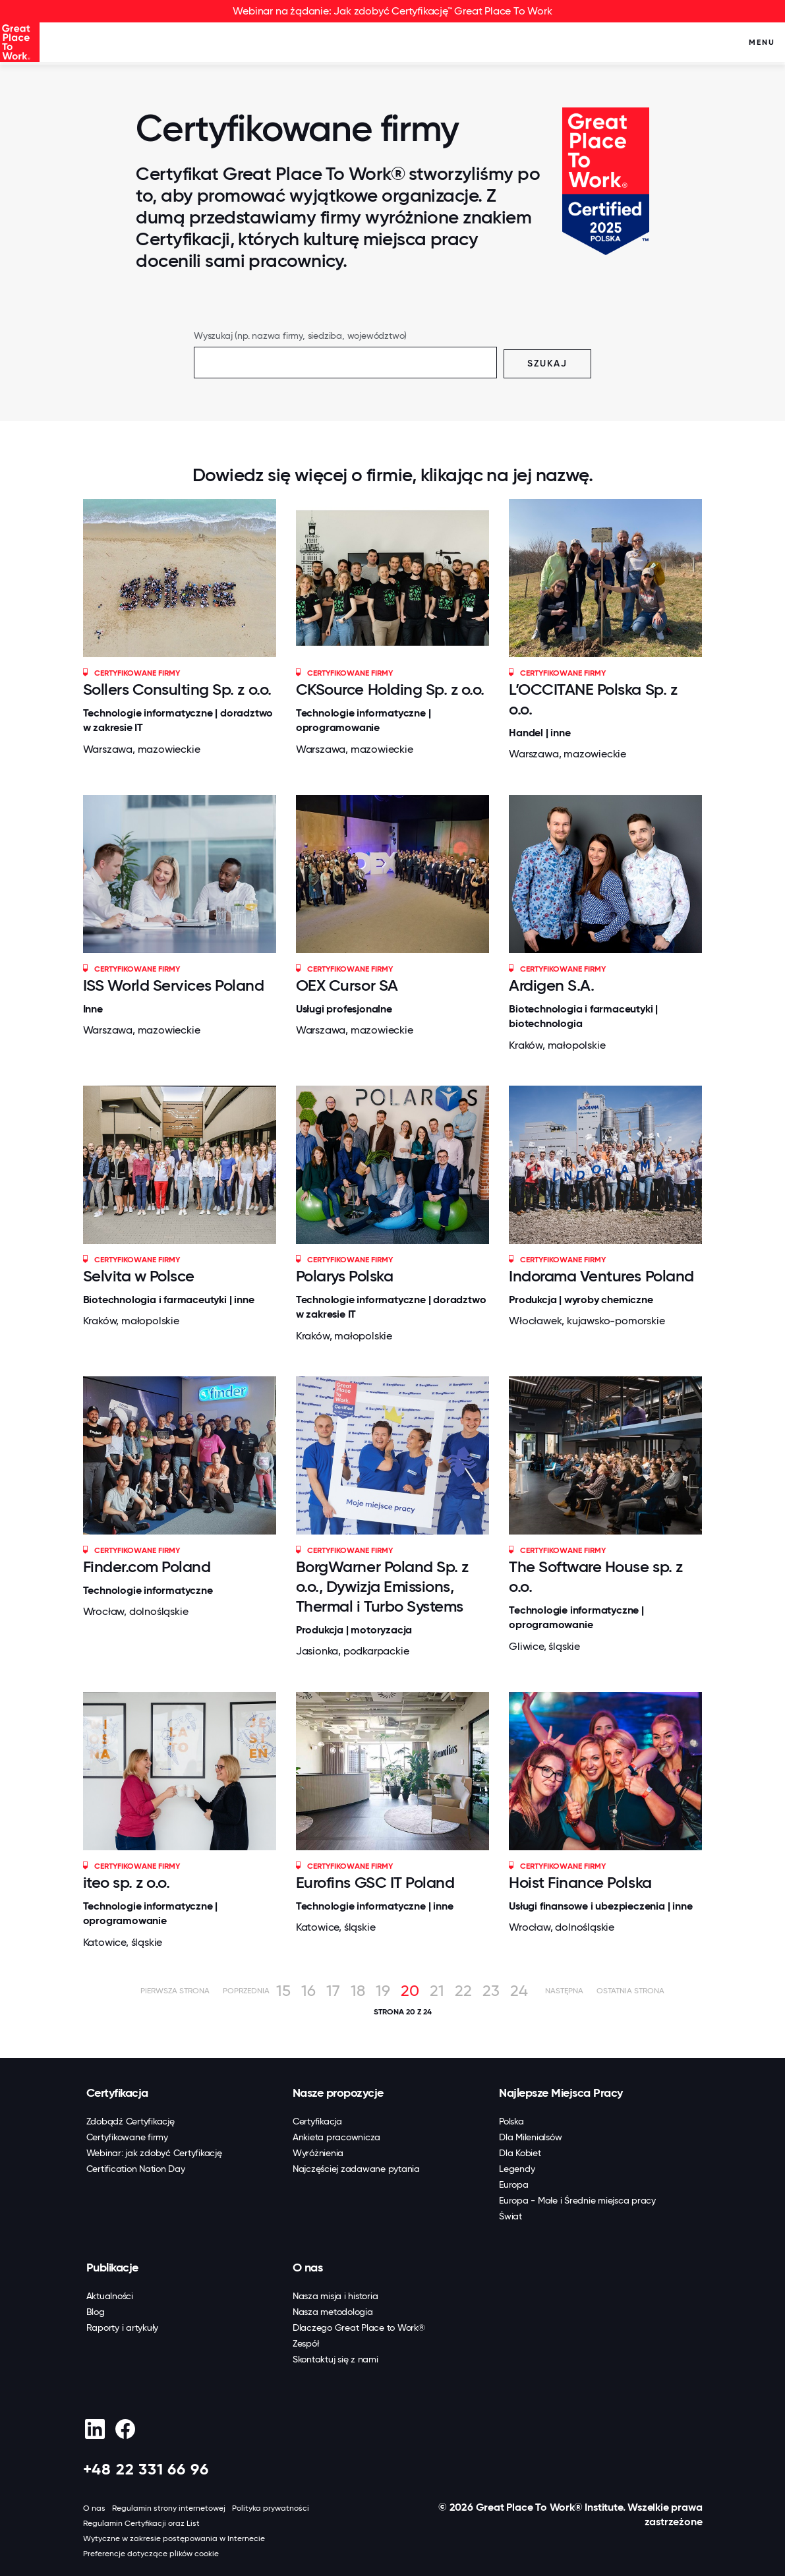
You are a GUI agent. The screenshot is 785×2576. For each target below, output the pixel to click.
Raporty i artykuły (122, 2327)
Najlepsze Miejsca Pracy (561, 2093)
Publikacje (112, 2267)
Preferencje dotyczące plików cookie (151, 2553)
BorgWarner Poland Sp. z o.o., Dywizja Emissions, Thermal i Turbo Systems (382, 1586)
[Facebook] (125, 2429)
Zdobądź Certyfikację (130, 2121)
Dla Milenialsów (530, 2137)
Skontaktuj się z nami (335, 2359)
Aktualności (109, 2296)
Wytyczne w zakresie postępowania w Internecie (174, 2538)
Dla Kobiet (520, 2153)
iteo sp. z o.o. (126, 1882)
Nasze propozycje (338, 2093)
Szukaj (547, 363)
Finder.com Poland (147, 1566)
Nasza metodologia (333, 2311)
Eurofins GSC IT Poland (375, 1882)
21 (437, 1991)
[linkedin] (95, 2429)
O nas (308, 2267)
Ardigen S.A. (551, 985)
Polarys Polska (344, 1275)
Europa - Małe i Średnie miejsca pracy (577, 2200)
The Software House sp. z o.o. (595, 1576)
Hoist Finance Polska (580, 1882)
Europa (514, 2184)
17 (333, 1991)
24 (519, 1991)
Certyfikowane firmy (127, 2137)
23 (491, 1991)
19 (383, 1991)
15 (283, 1991)
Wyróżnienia (318, 2153)
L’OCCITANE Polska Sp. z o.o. (593, 699)
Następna (564, 1990)
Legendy (517, 2168)
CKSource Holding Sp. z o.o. (390, 689)
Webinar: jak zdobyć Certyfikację (154, 2153)
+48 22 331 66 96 (146, 2468)
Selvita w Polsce (138, 1275)
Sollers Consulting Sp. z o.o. (177, 689)
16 (308, 1991)
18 (358, 1991)
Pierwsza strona (175, 1990)
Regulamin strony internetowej (168, 2508)
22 (463, 1991)
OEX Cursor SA (347, 985)
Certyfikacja (117, 2093)
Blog (95, 2311)
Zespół (306, 2343)
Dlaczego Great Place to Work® (359, 2327)
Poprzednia (246, 1990)
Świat (510, 2216)
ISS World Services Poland (173, 985)
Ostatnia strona (630, 1990)
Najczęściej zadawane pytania (356, 2168)
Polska (511, 2121)
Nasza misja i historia (335, 2296)
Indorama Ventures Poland (601, 1275)
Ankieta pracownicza (336, 2137)
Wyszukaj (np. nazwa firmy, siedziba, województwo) (300, 335)
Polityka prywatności (270, 2508)
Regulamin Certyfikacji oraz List (141, 2523)
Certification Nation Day (135, 2168)
